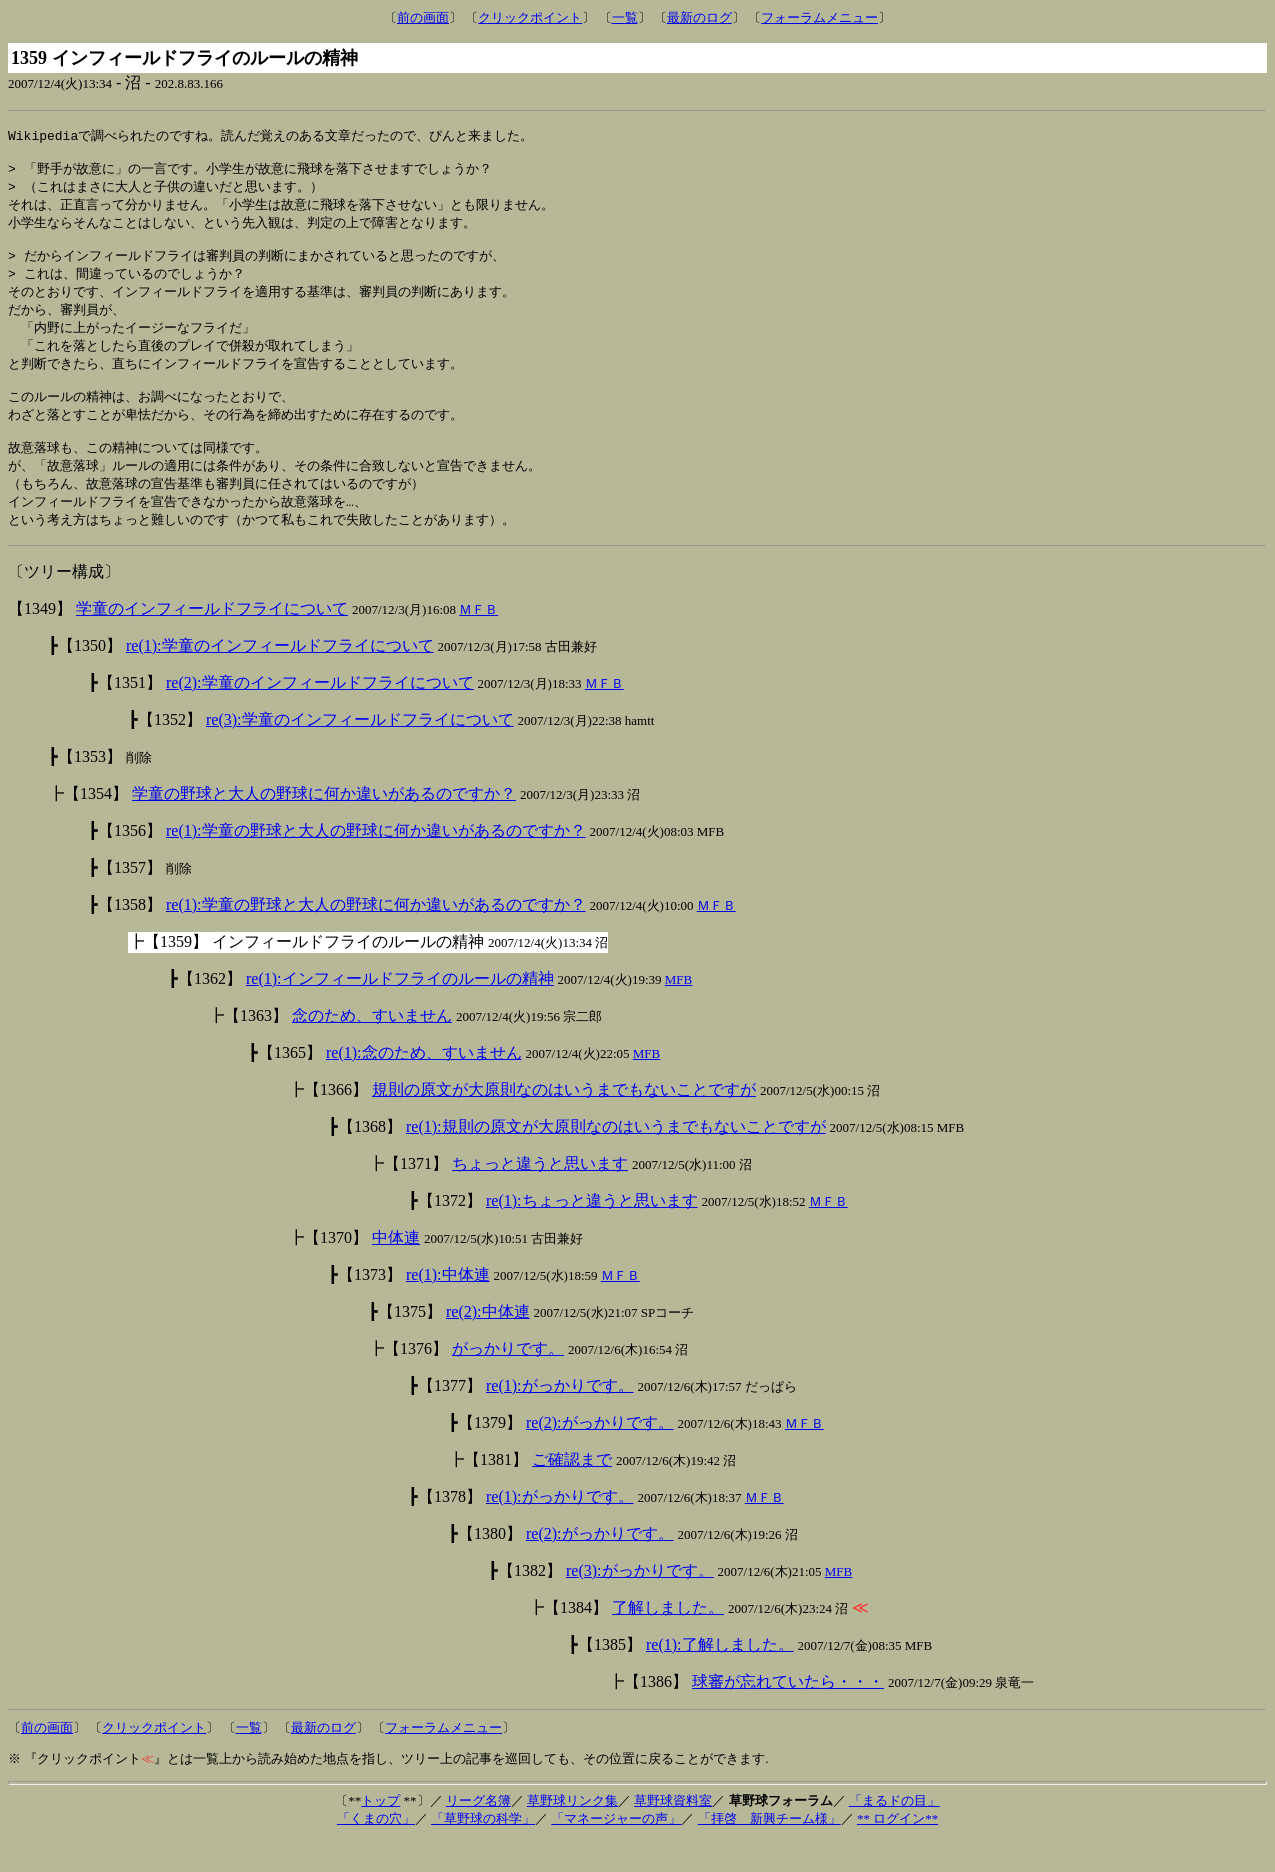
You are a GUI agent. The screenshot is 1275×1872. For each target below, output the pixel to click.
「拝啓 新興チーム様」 (769, 1849)
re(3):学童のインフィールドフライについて (360, 750)
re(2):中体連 (488, 1342)
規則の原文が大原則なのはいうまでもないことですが (564, 1120)
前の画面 (423, 17)
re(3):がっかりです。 (640, 1601)
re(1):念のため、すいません (424, 1083)
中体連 (396, 1268)
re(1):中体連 (448, 1305)
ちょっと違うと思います (540, 1194)
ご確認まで (572, 1490)
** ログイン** (897, 1849)
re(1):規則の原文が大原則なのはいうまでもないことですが (616, 1157)
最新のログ (699, 17)
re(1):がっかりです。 (560, 1416)
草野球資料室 (673, 1831)
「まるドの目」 (894, 1831)
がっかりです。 (508, 1379)
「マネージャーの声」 (616, 1849)
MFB (678, 1010)
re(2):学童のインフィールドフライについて (320, 713)
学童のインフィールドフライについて (212, 639)
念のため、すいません (372, 1046)
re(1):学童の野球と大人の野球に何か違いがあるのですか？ (376, 861)
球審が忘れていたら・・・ (788, 1712)
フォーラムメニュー (819, 17)
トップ (380, 1831)
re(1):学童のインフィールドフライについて (280, 676)
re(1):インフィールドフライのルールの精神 (400, 1009)
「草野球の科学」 (483, 1849)
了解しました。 (668, 1638)
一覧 (625, 17)
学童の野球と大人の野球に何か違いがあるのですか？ (324, 824)
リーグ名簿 (478, 1831)
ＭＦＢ (478, 640)
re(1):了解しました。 (720, 1675)
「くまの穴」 (376, 1849)
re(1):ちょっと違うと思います (592, 1231)
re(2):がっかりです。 (600, 1453)
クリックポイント (530, 17)
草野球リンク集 (572, 1831)
